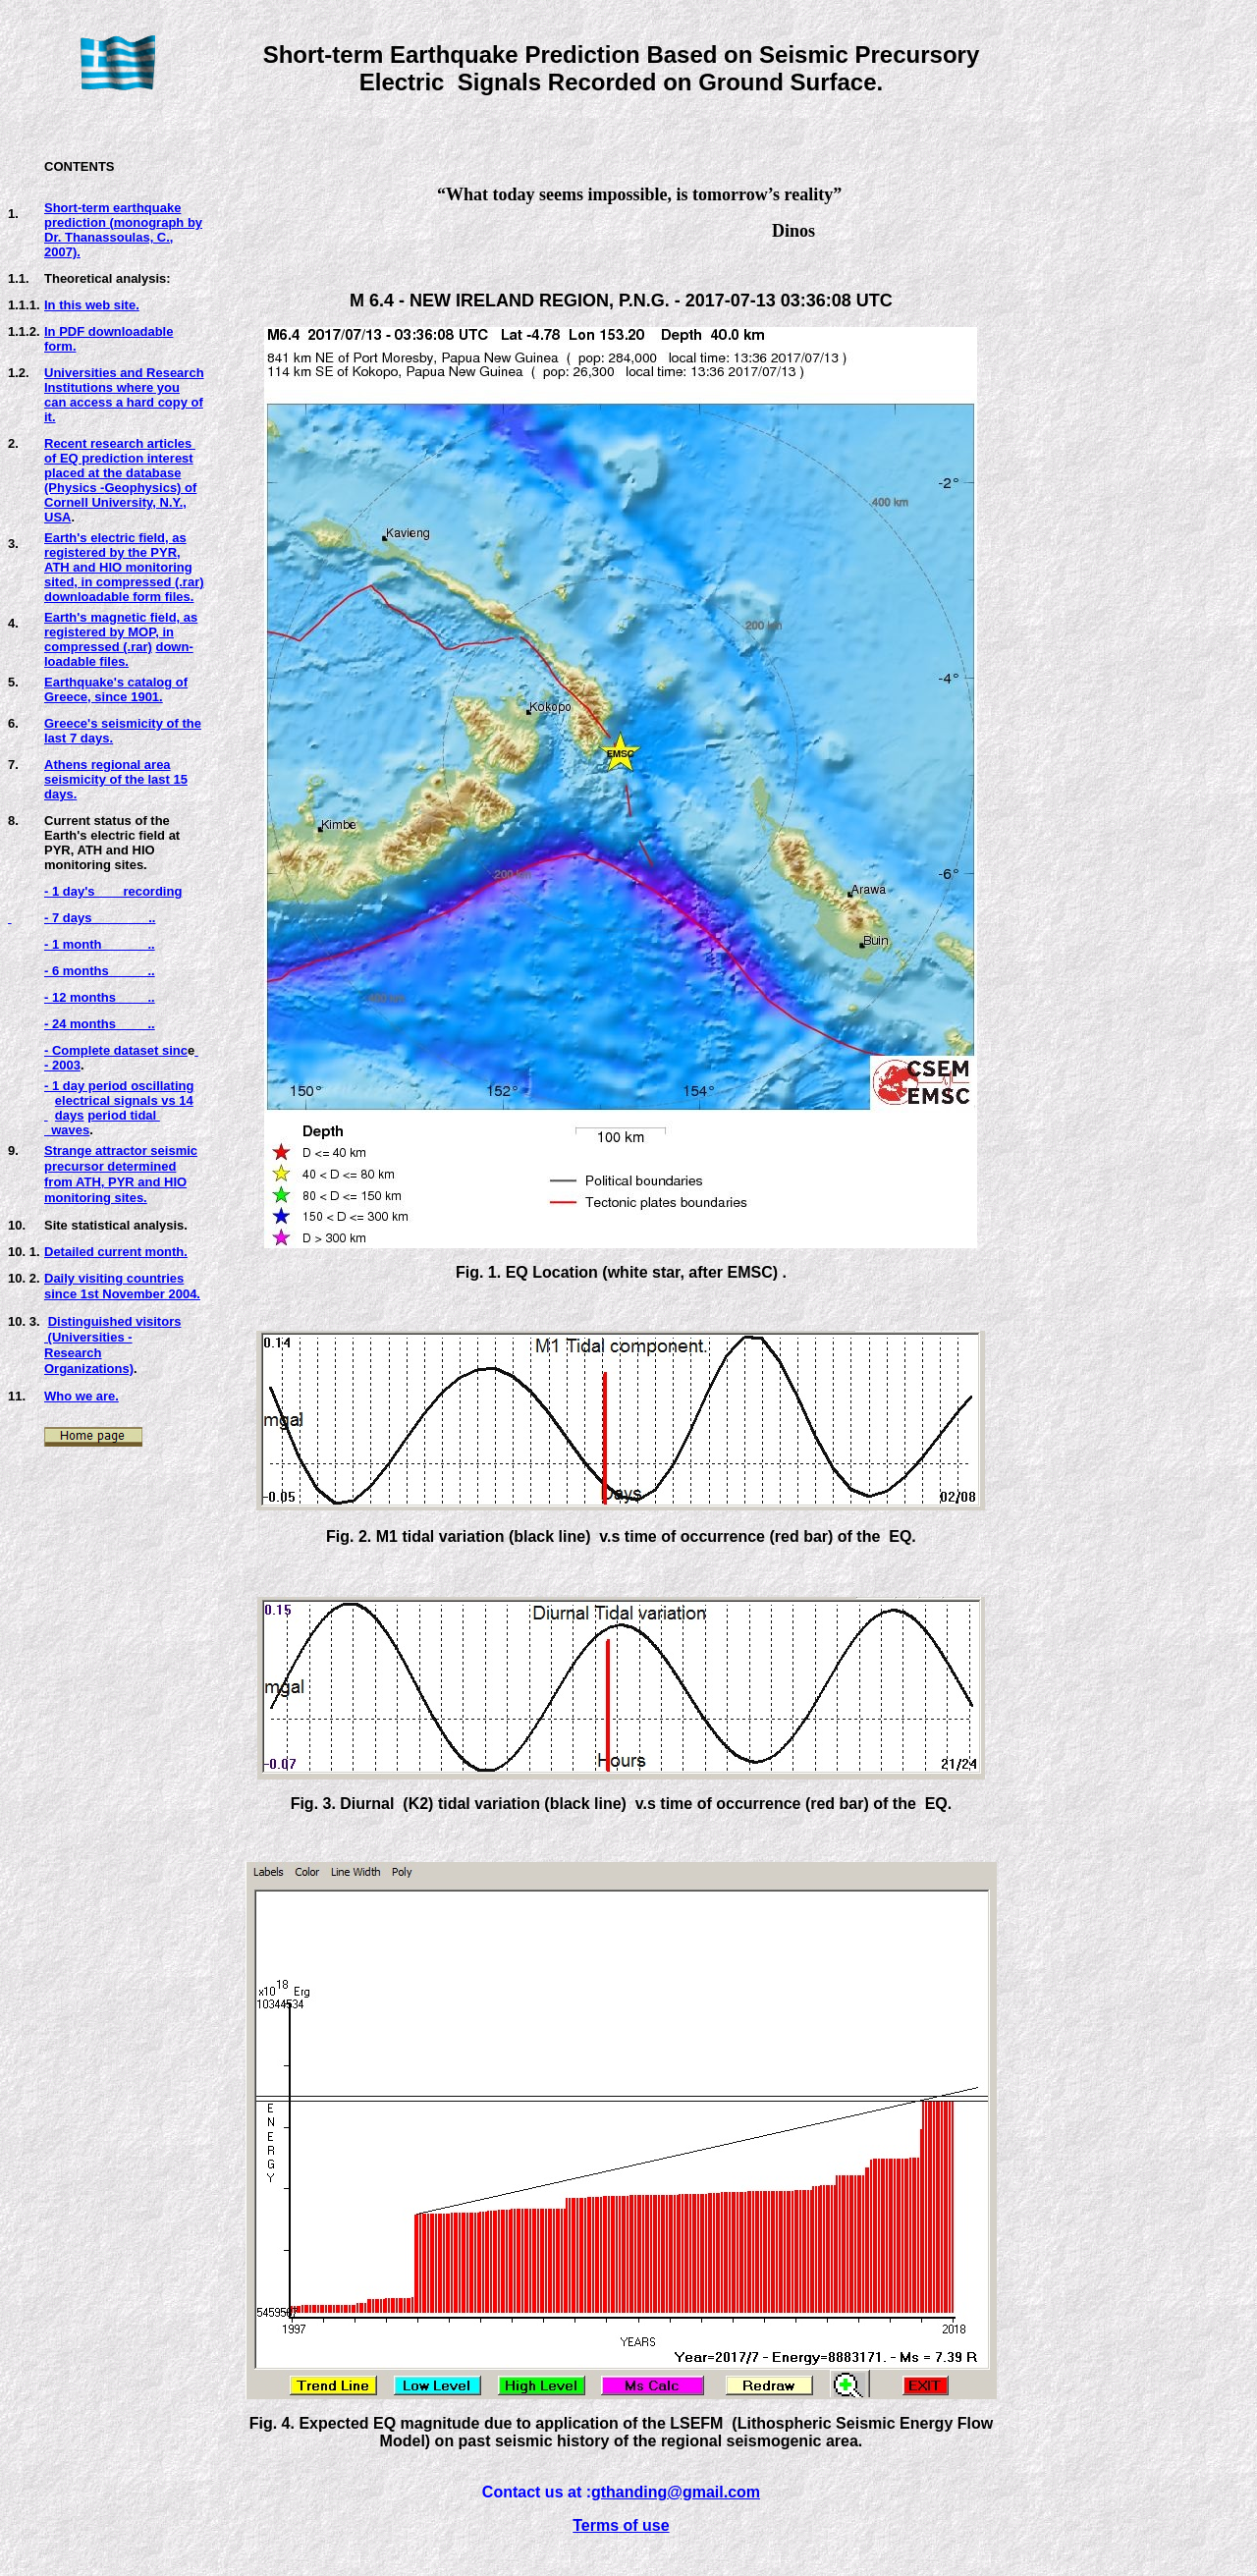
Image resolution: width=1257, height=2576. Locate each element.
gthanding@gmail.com (675, 2492)
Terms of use (621, 2525)
